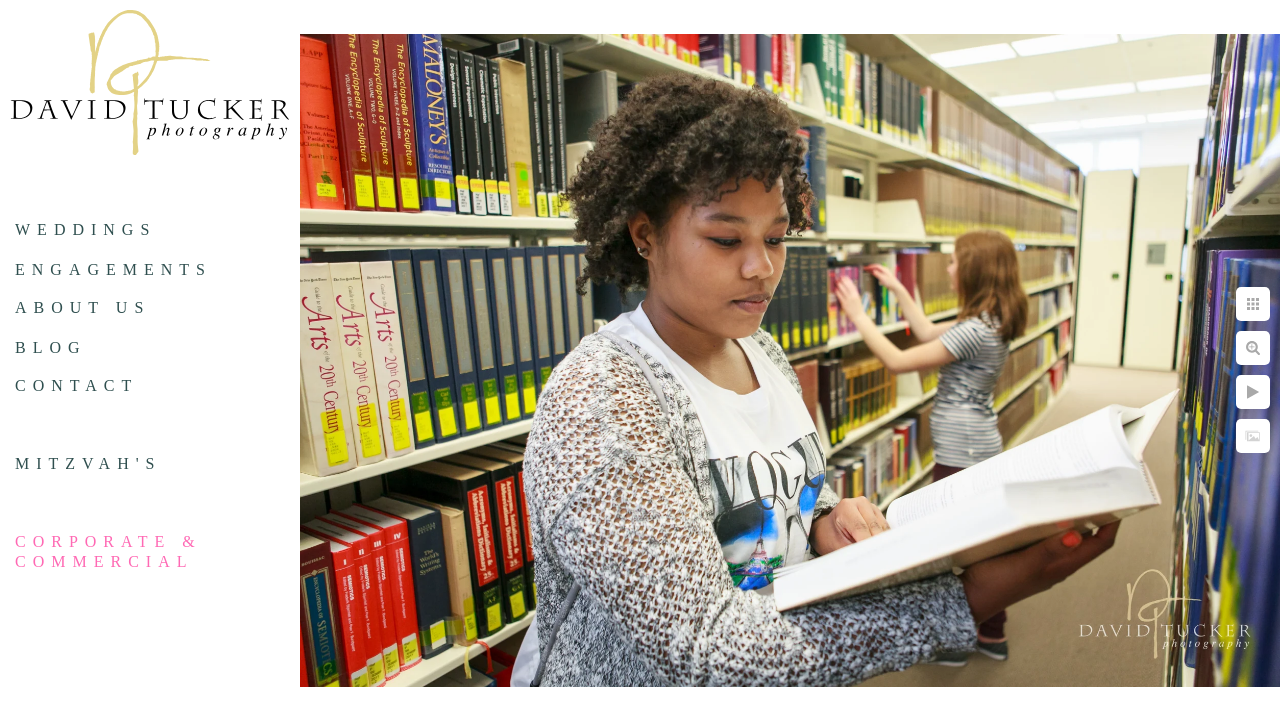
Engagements (113, 269)
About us (82, 307)
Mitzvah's (88, 463)
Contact (76, 385)
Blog (51, 347)
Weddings (85, 229)
